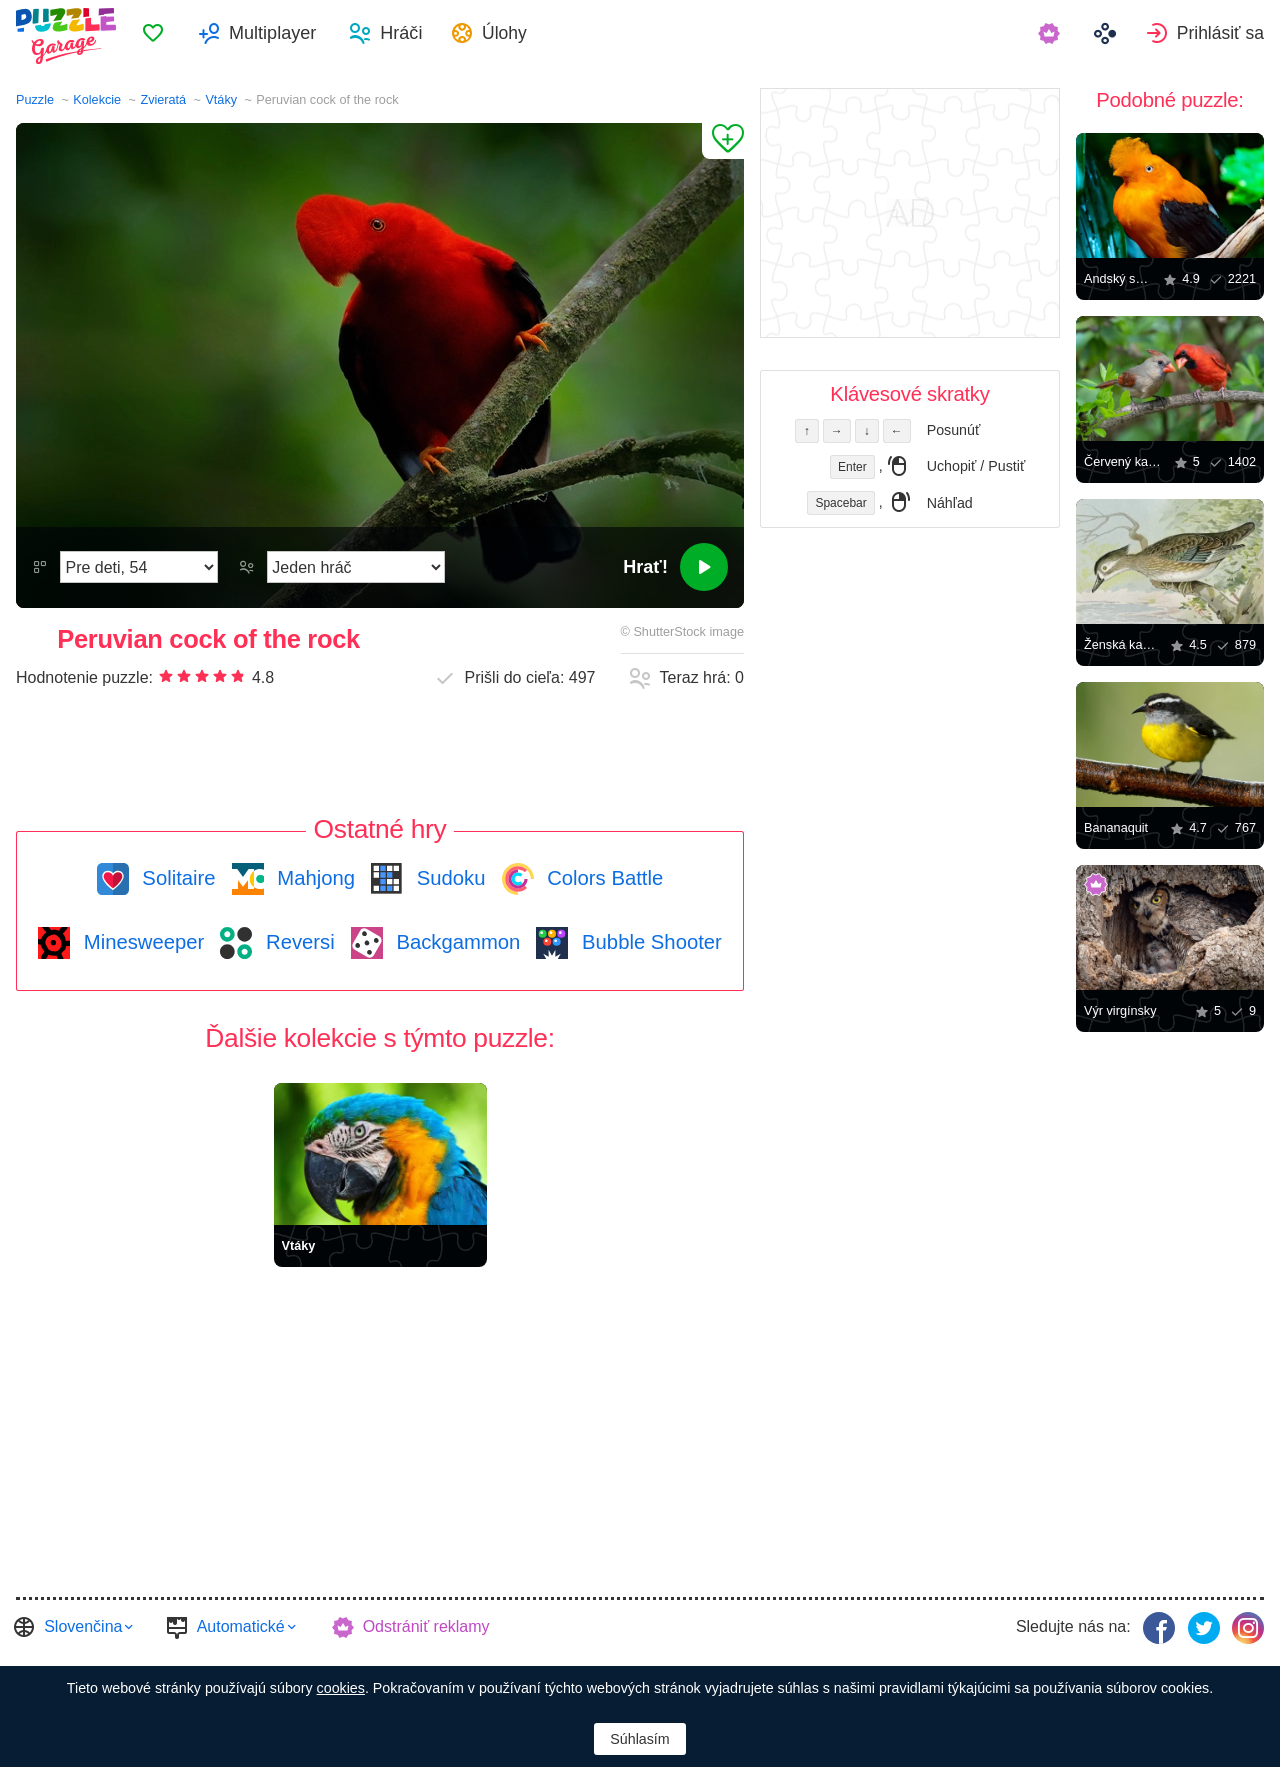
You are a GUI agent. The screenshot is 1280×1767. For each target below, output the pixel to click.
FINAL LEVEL (402, 1664)
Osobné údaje (692, 1664)
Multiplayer (295, 36)
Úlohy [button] (532, 36)
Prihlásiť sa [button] (1219, 36)
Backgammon (456, 942)
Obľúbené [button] (176, 36)
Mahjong (313, 878)
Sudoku (448, 878)
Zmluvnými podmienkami (550, 1664)
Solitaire (176, 878)
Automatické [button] (241, 1625)
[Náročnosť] (139, 567)
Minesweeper (141, 942)
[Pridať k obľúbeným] (723, 141)
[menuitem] (176, 36)
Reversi (297, 942)
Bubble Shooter (648, 942)
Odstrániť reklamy (426, 1625)
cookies (341, 1688)
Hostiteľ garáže (805, 1664)
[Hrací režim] (356, 567)
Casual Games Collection (110, 1664)
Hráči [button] (424, 36)
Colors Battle (603, 878)
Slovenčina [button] (83, 1625)
